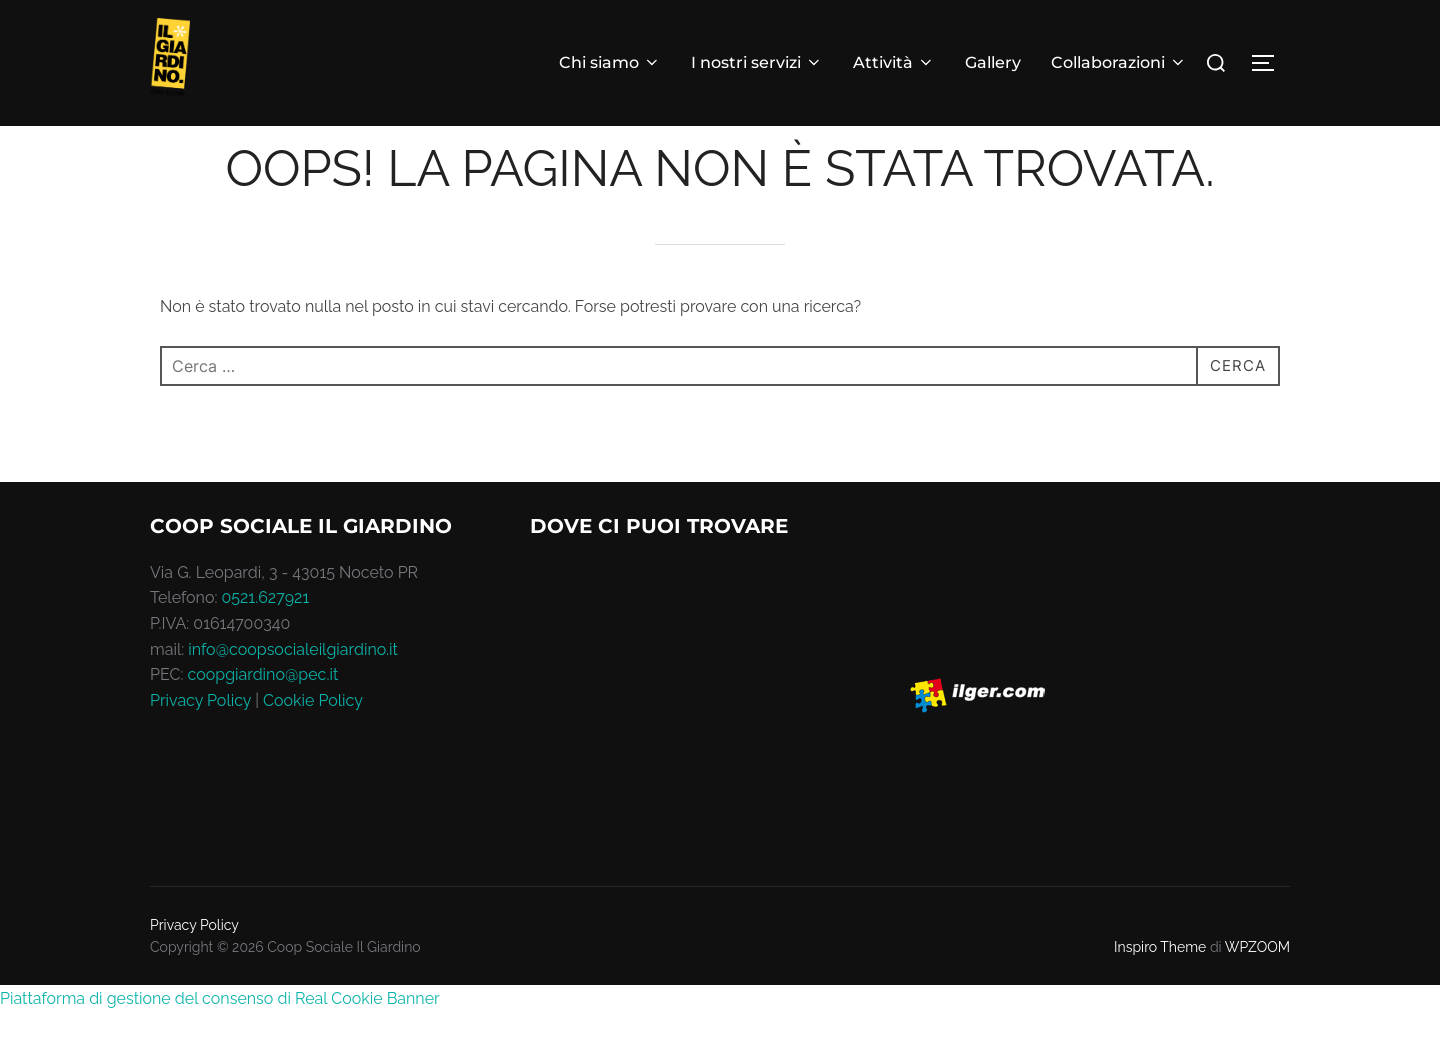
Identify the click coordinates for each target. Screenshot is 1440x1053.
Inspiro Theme (1160, 987)
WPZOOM (1257, 987)
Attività (894, 62)
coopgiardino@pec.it (263, 714)
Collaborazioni (1119, 62)
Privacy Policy (200, 740)
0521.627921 (266, 637)
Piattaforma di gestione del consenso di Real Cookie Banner (220, 1037)
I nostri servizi (757, 62)
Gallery (993, 62)
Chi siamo (610, 62)
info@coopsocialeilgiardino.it (292, 688)
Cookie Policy (313, 740)
